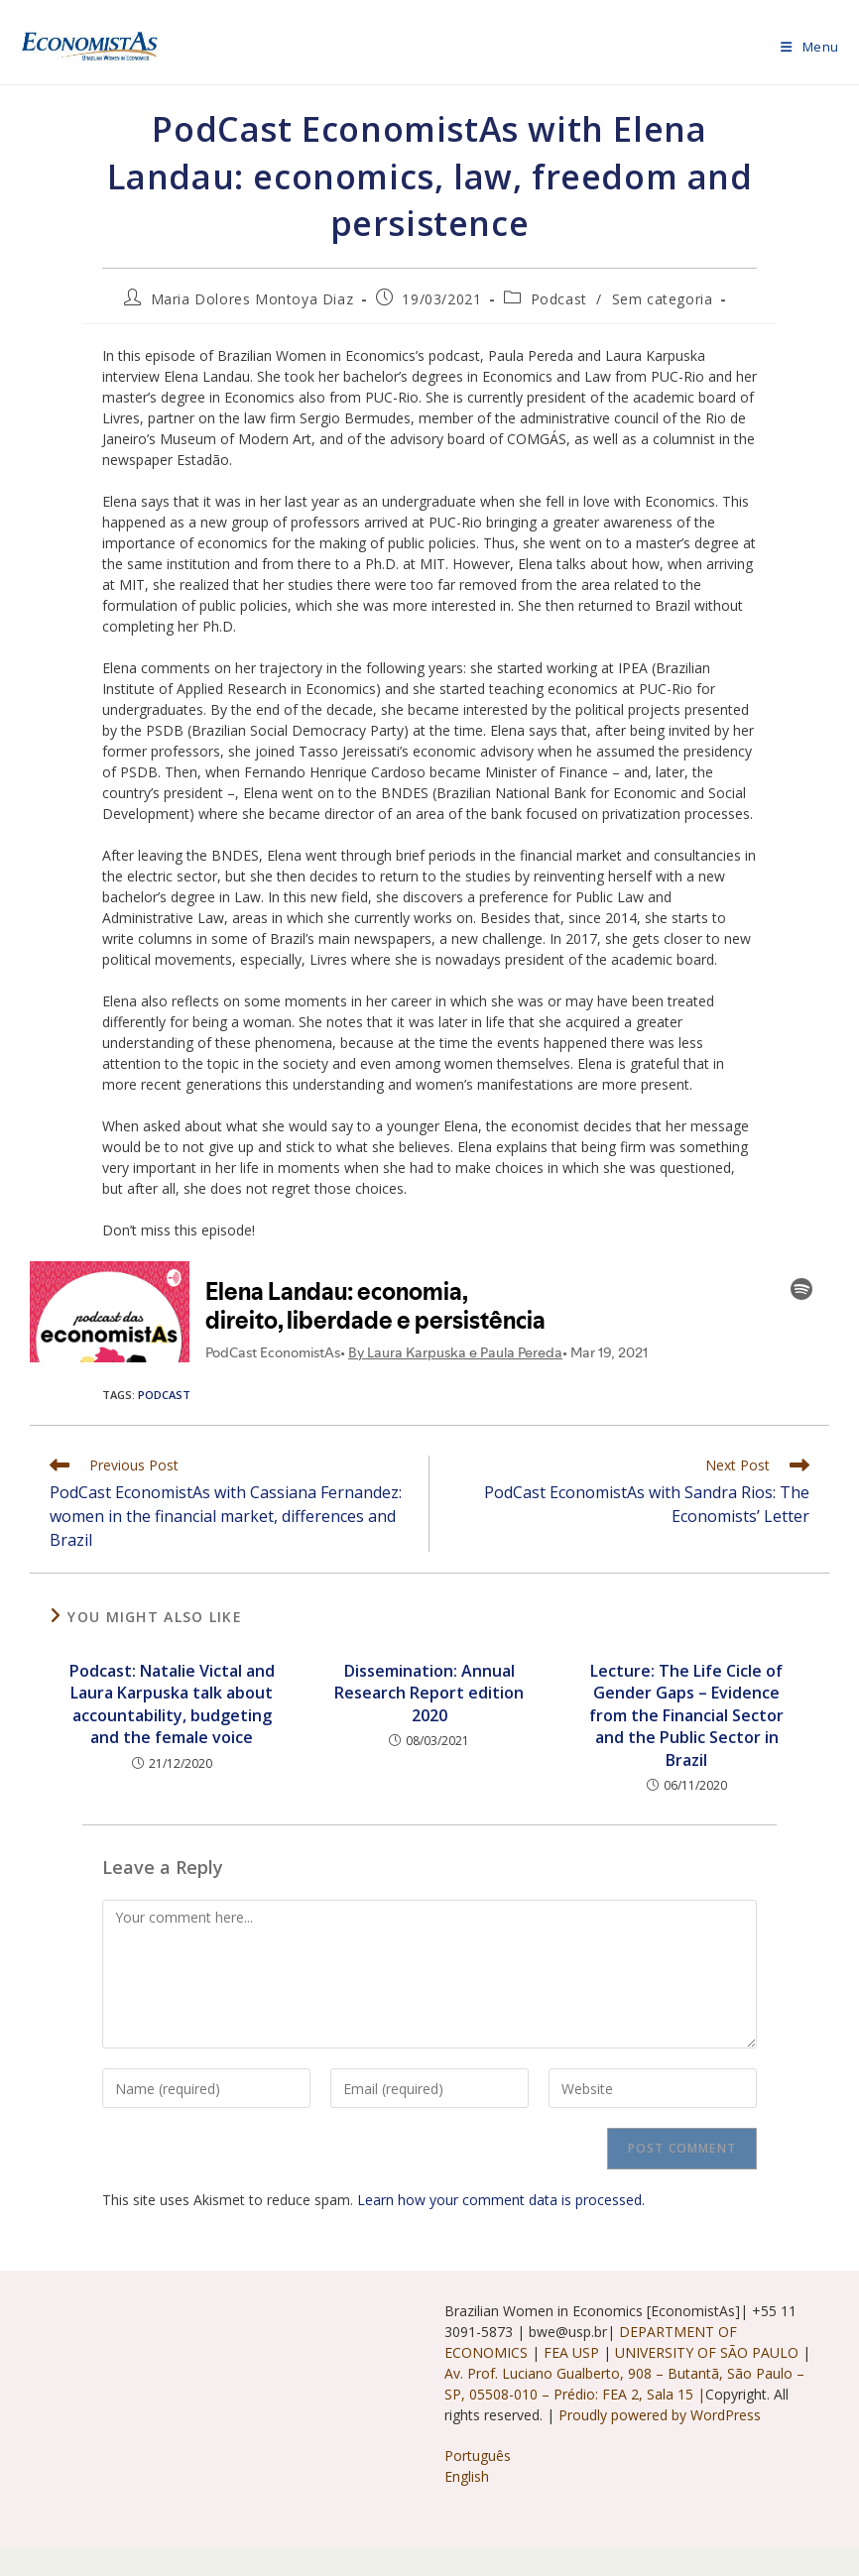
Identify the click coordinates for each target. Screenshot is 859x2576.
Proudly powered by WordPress (659, 2414)
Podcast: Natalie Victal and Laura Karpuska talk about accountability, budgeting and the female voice (172, 1704)
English (466, 2476)
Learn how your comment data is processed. (501, 2199)
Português (477, 2455)
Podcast (559, 299)
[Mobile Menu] (810, 47)
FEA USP (573, 2352)
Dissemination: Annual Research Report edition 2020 (429, 1693)
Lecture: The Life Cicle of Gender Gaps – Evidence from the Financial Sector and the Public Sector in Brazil (686, 1715)
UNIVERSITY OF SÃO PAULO (708, 2352)
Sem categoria (662, 299)
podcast (164, 1394)
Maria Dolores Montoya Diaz (252, 299)
